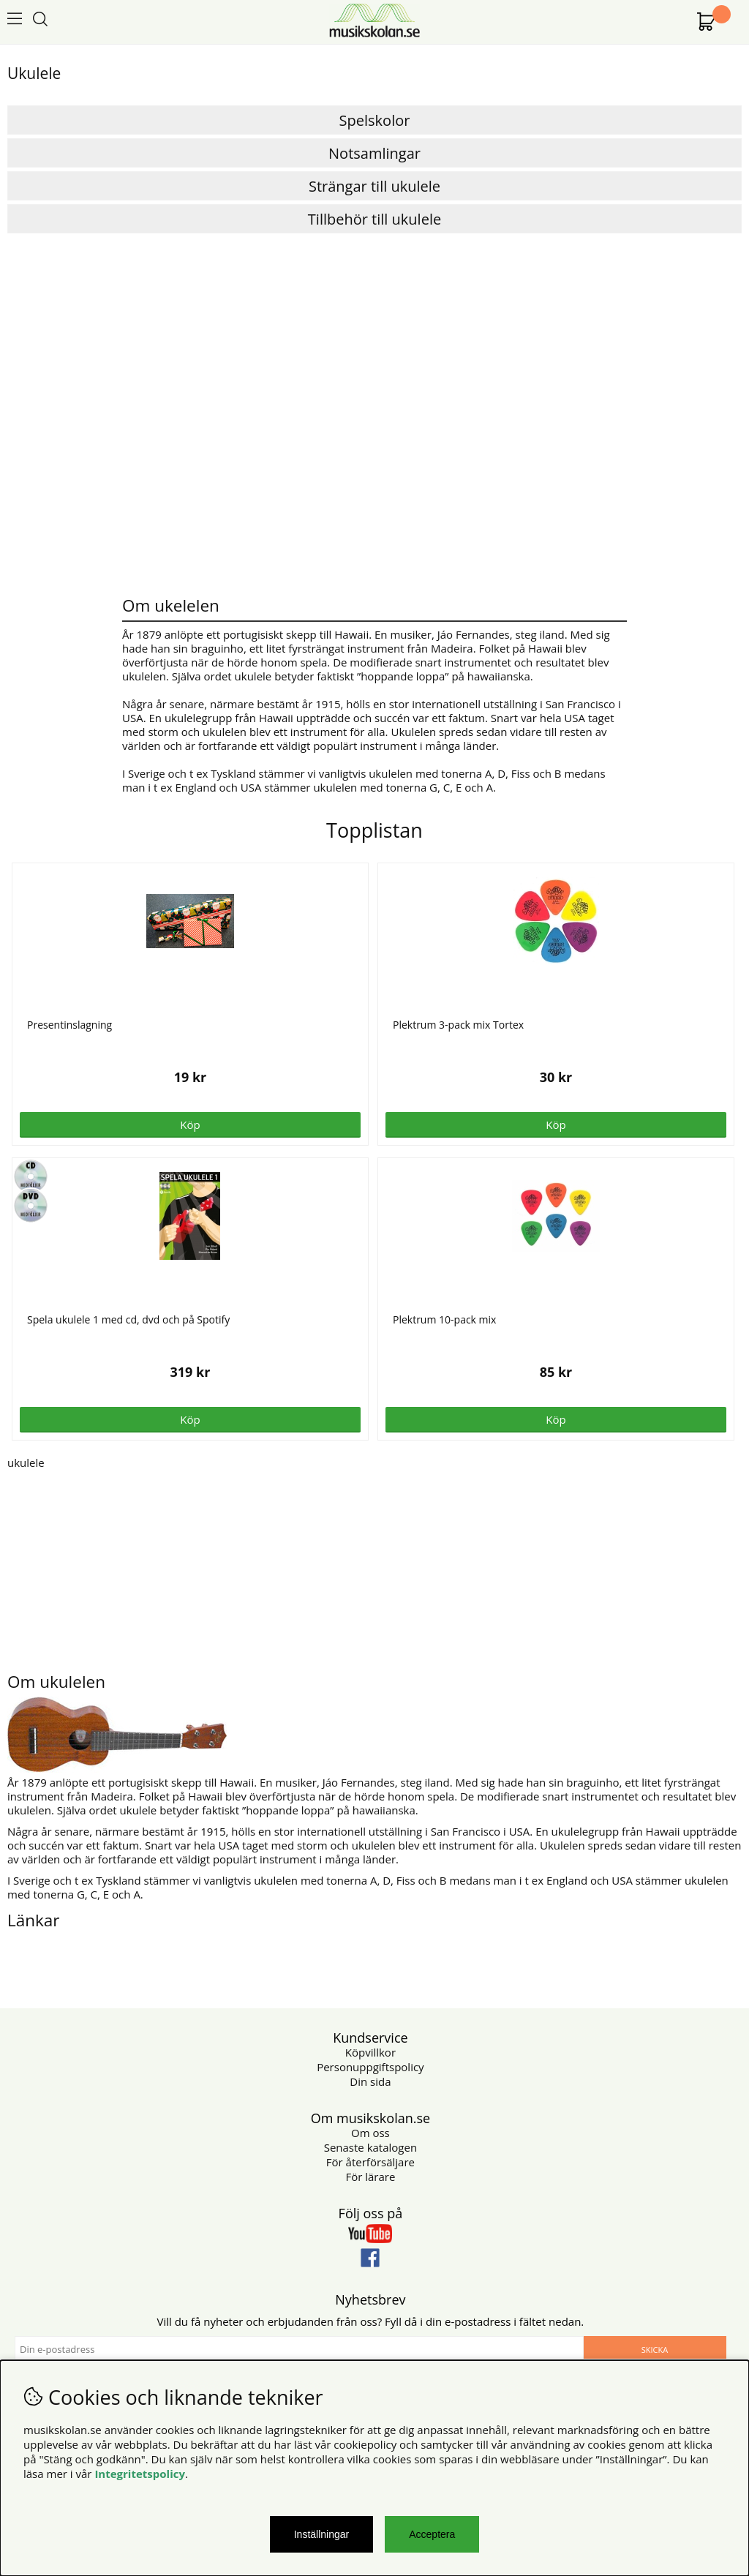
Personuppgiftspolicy (370, 2066)
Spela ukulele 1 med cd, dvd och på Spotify (128, 1319)
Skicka (654, 2349)
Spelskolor (374, 120)
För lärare (370, 2176)
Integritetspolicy (139, 2473)
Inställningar (322, 2534)
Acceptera (432, 2534)
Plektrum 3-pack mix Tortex (458, 1025)
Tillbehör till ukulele (374, 219)
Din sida (370, 2081)
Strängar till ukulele (374, 186)
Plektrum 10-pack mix (444, 1319)
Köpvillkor (370, 2052)
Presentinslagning (69, 1025)
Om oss (370, 2132)
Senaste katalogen (370, 2147)
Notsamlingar (374, 153)
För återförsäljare (370, 2162)
